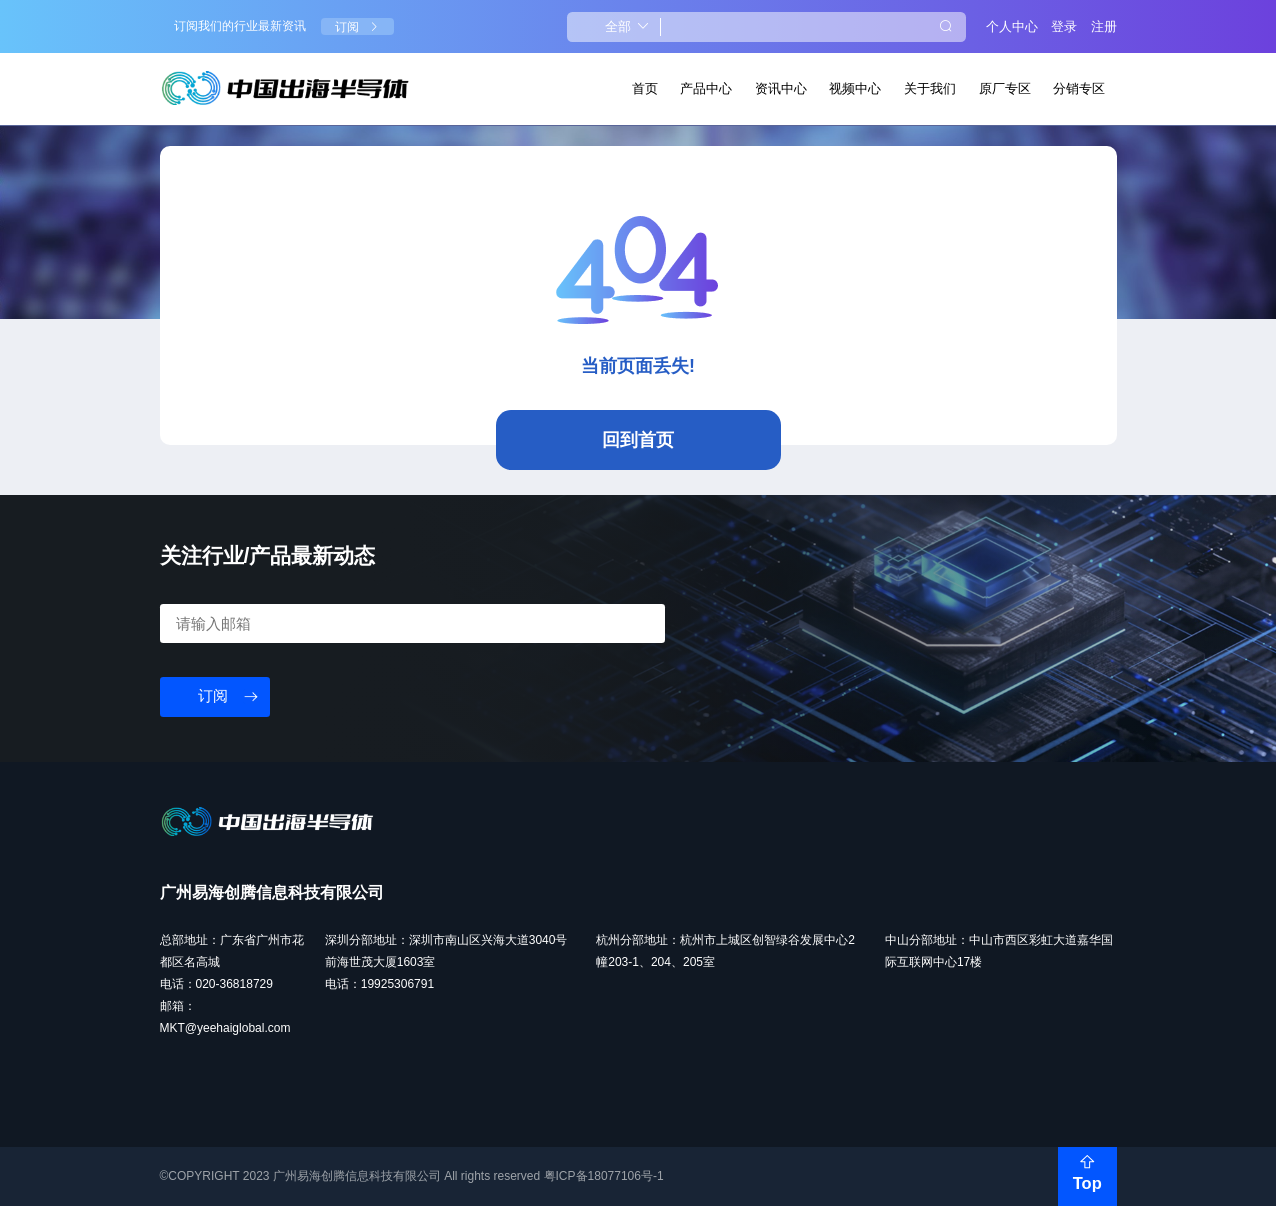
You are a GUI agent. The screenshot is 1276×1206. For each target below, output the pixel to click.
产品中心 (706, 88)
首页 (645, 88)
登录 (1064, 26)
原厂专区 (1005, 88)
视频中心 (855, 88)
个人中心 (1012, 26)
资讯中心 (781, 88)
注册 (1104, 26)
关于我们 (930, 88)
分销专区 (1079, 88)
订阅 (357, 27)
